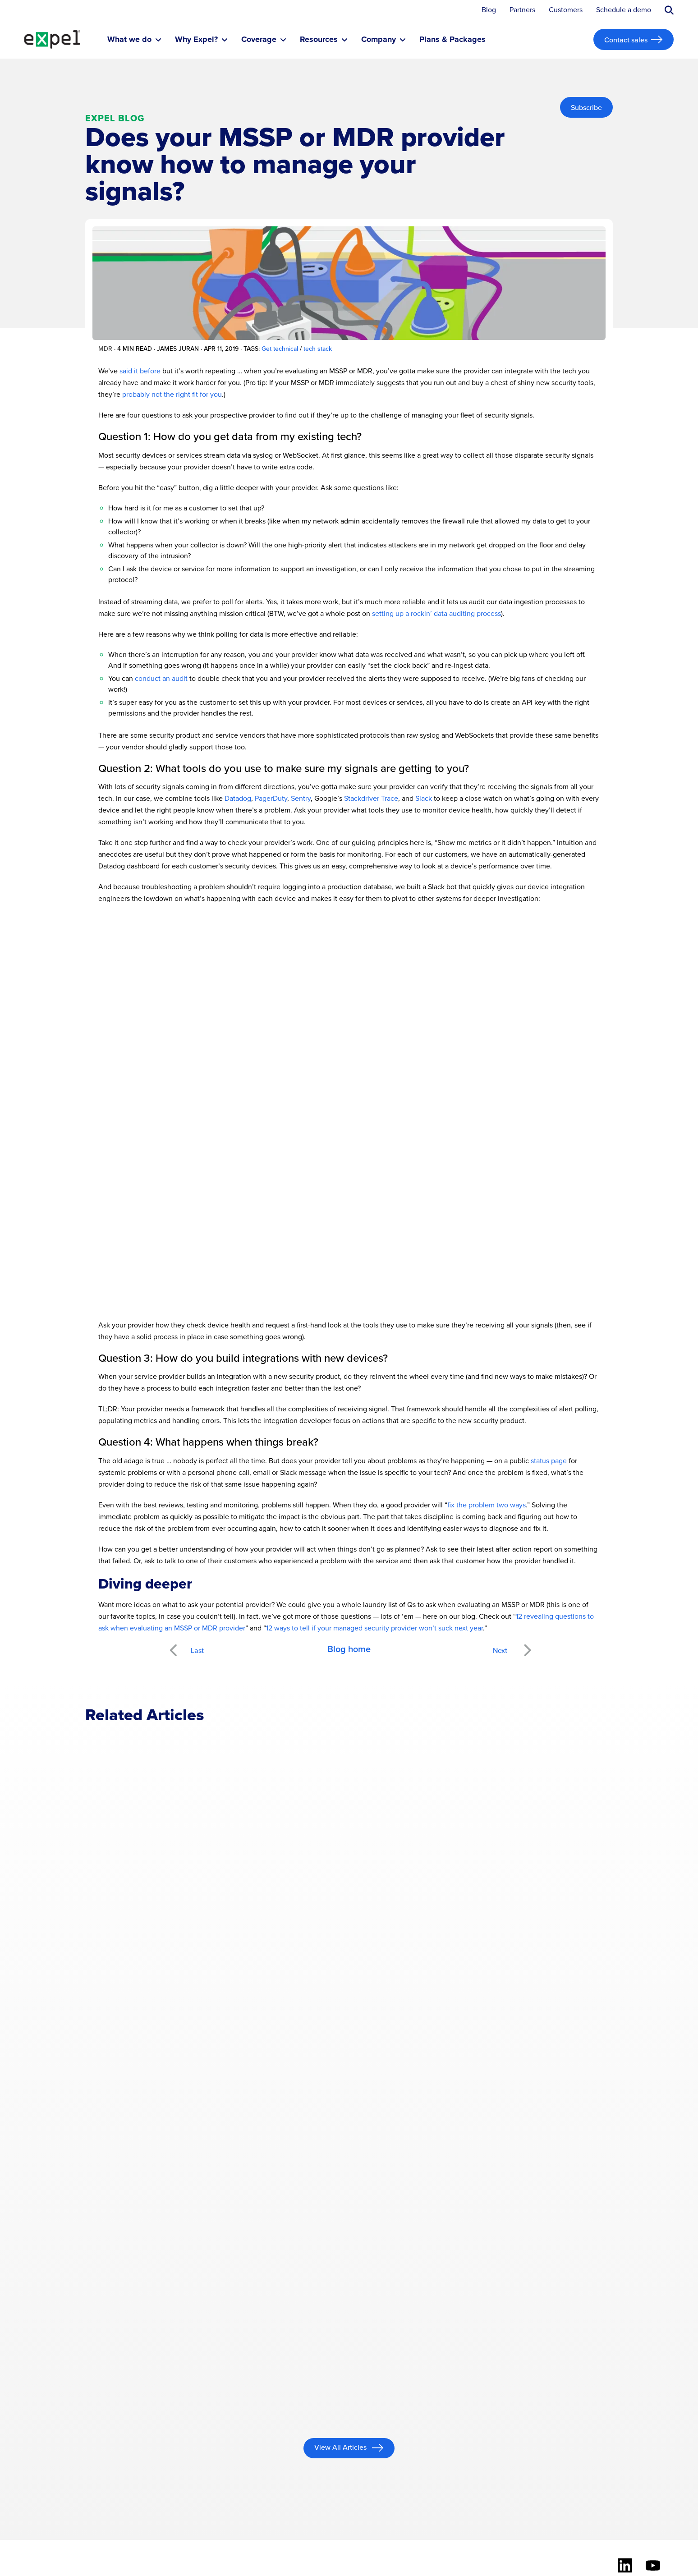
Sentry (301, 798)
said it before (140, 371)
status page (549, 1461)
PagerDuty (271, 798)
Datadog (238, 798)
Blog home (349, 1648)
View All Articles (341, 2447)
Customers (566, 10)
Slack (423, 798)
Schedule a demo (623, 10)
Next (526, 1645)
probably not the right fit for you (172, 394)
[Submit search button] (669, 10)
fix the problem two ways (486, 1505)
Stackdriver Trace (371, 798)
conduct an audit (161, 678)
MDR (105, 348)
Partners (522, 10)
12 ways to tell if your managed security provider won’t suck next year (374, 1628)
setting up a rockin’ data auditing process (436, 613)
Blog (489, 10)
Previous (184, 1645)
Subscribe (586, 107)
